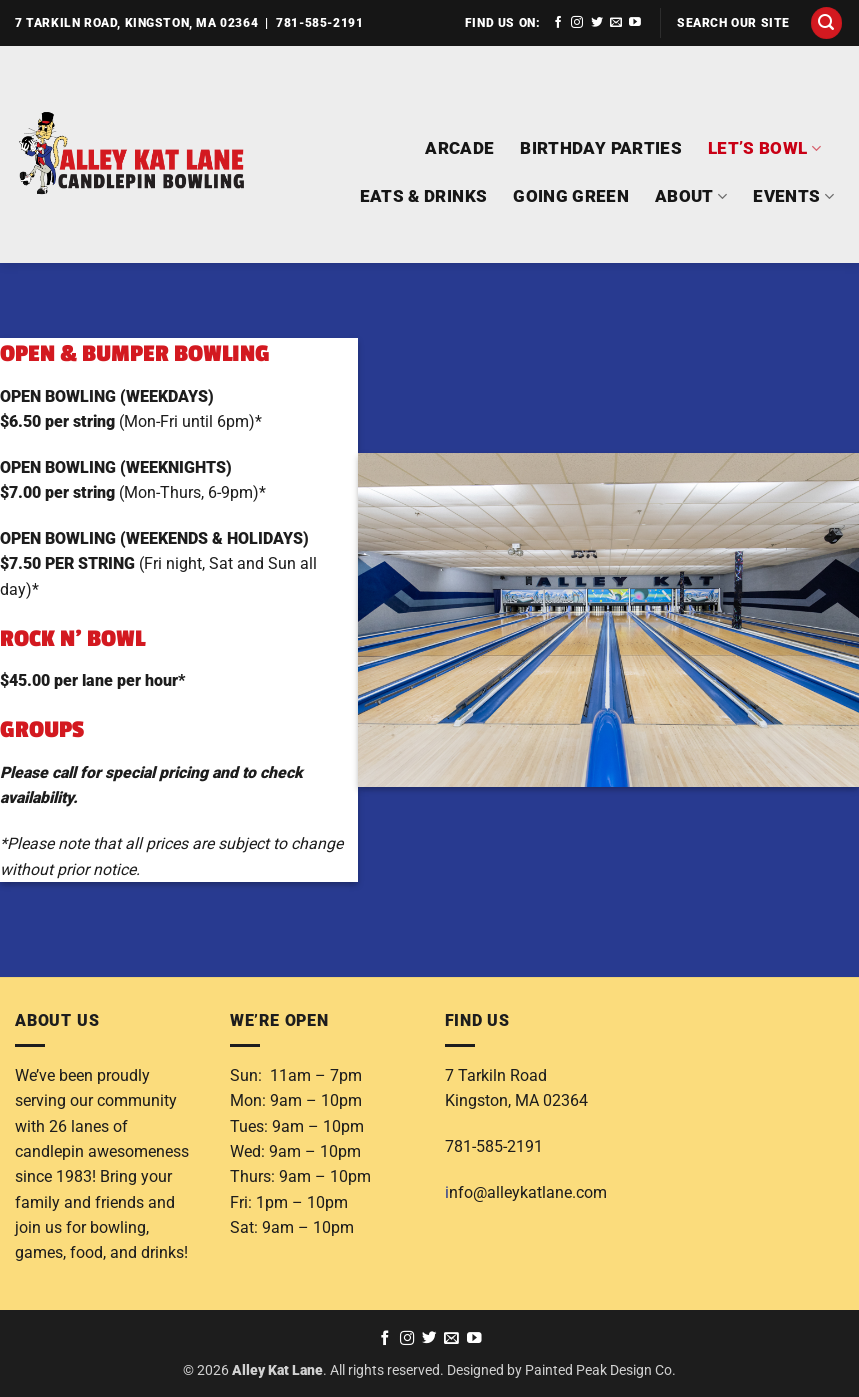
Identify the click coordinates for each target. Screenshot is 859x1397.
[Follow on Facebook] (558, 23)
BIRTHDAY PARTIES (601, 148)
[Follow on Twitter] (597, 23)
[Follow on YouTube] (635, 23)
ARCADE (459, 148)
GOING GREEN (571, 196)
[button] (827, 23)
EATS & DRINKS (424, 196)
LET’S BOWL (764, 148)
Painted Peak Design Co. (600, 1370)
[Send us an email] (616, 23)
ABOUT (691, 196)
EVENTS (793, 196)
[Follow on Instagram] (577, 23)
